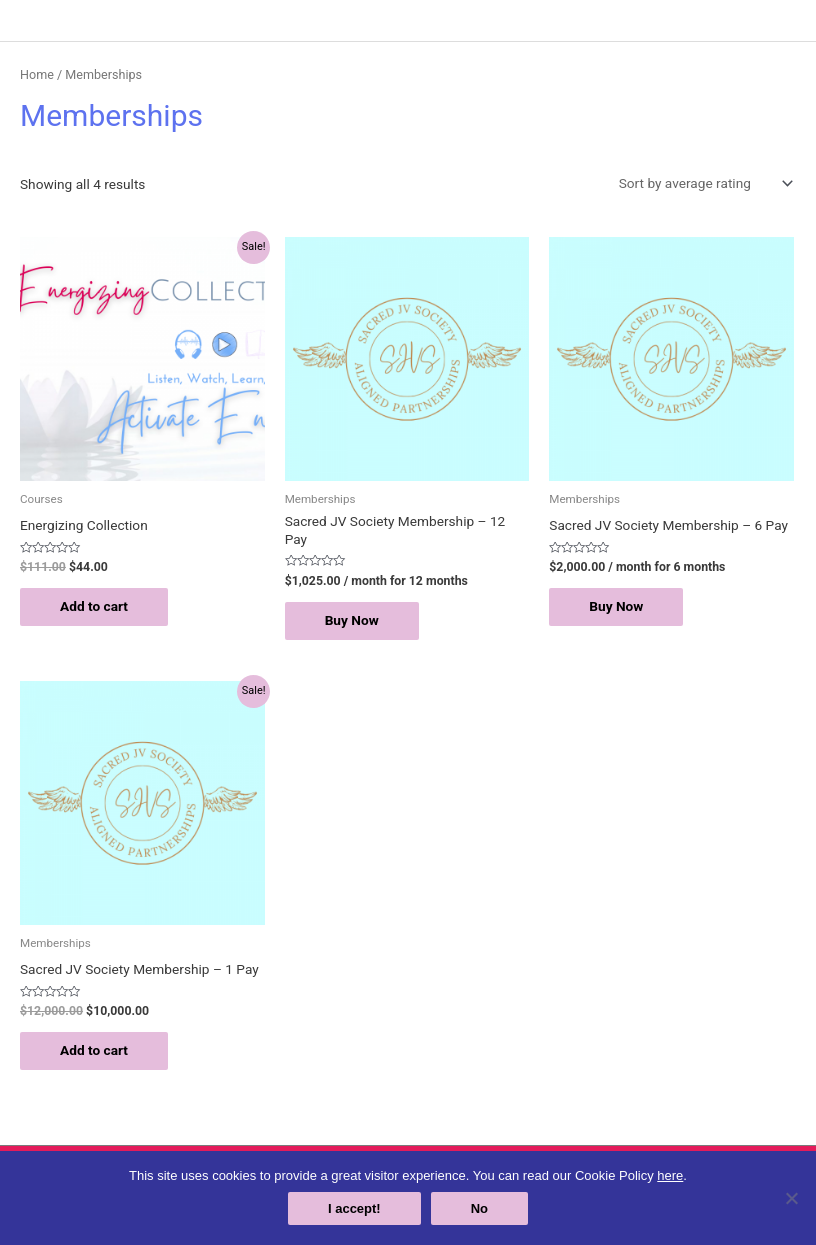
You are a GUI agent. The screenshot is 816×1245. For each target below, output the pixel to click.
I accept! (354, 1208)
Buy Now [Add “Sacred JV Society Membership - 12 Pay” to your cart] (352, 620)
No (479, 1208)
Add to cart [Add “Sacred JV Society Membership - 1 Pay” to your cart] (94, 1050)
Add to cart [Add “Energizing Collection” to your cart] (94, 606)
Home (37, 74)
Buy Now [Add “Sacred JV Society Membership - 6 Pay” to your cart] (616, 606)
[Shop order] (702, 183)
